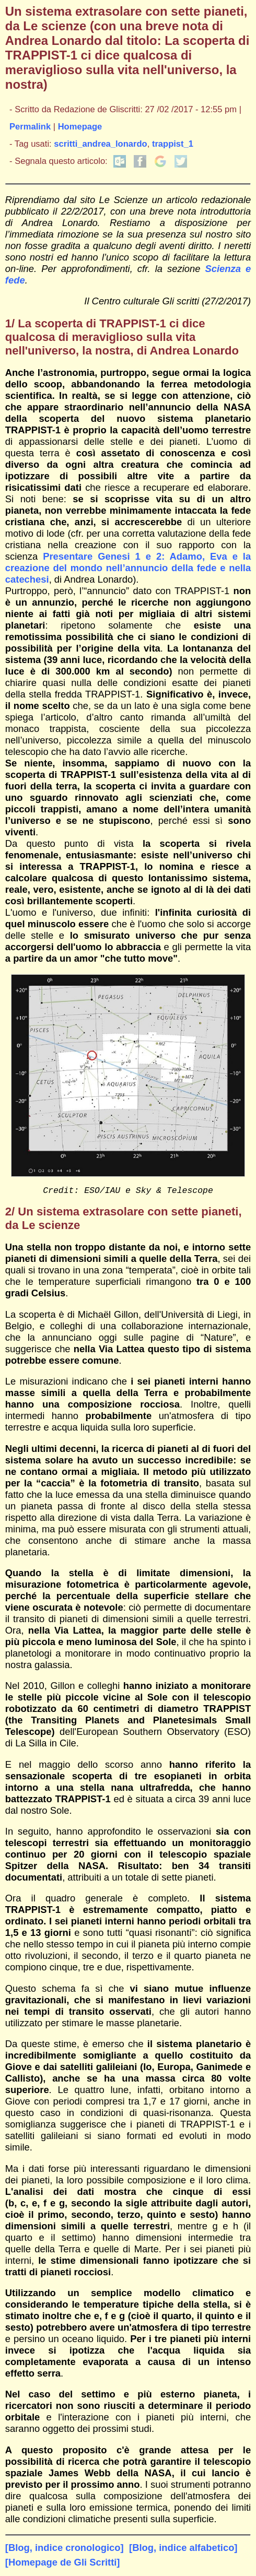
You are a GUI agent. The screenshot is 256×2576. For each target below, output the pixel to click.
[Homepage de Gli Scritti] (62, 2564)
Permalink (30, 127)
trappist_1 (172, 144)
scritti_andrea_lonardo (100, 144)
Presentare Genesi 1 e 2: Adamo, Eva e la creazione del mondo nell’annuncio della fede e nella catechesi (128, 568)
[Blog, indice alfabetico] (183, 2549)
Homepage (80, 127)
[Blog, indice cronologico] (64, 2549)
